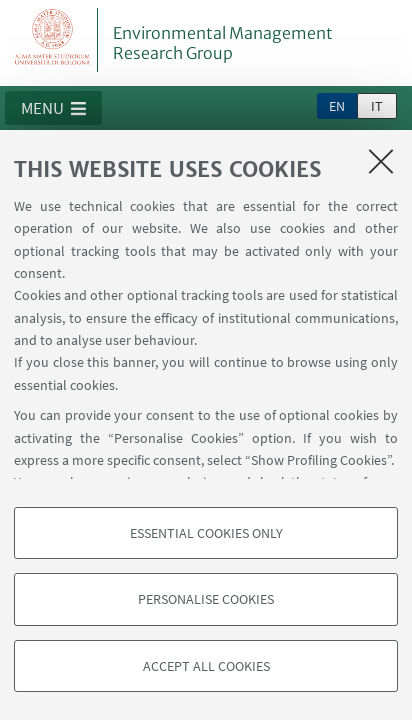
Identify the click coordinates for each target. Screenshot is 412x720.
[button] (53, 108)
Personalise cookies (206, 599)
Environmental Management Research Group (223, 43)
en (337, 106)
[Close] (381, 161)
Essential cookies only (206, 533)
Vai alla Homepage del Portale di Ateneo (53, 40)
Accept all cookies (206, 666)
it (377, 106)
